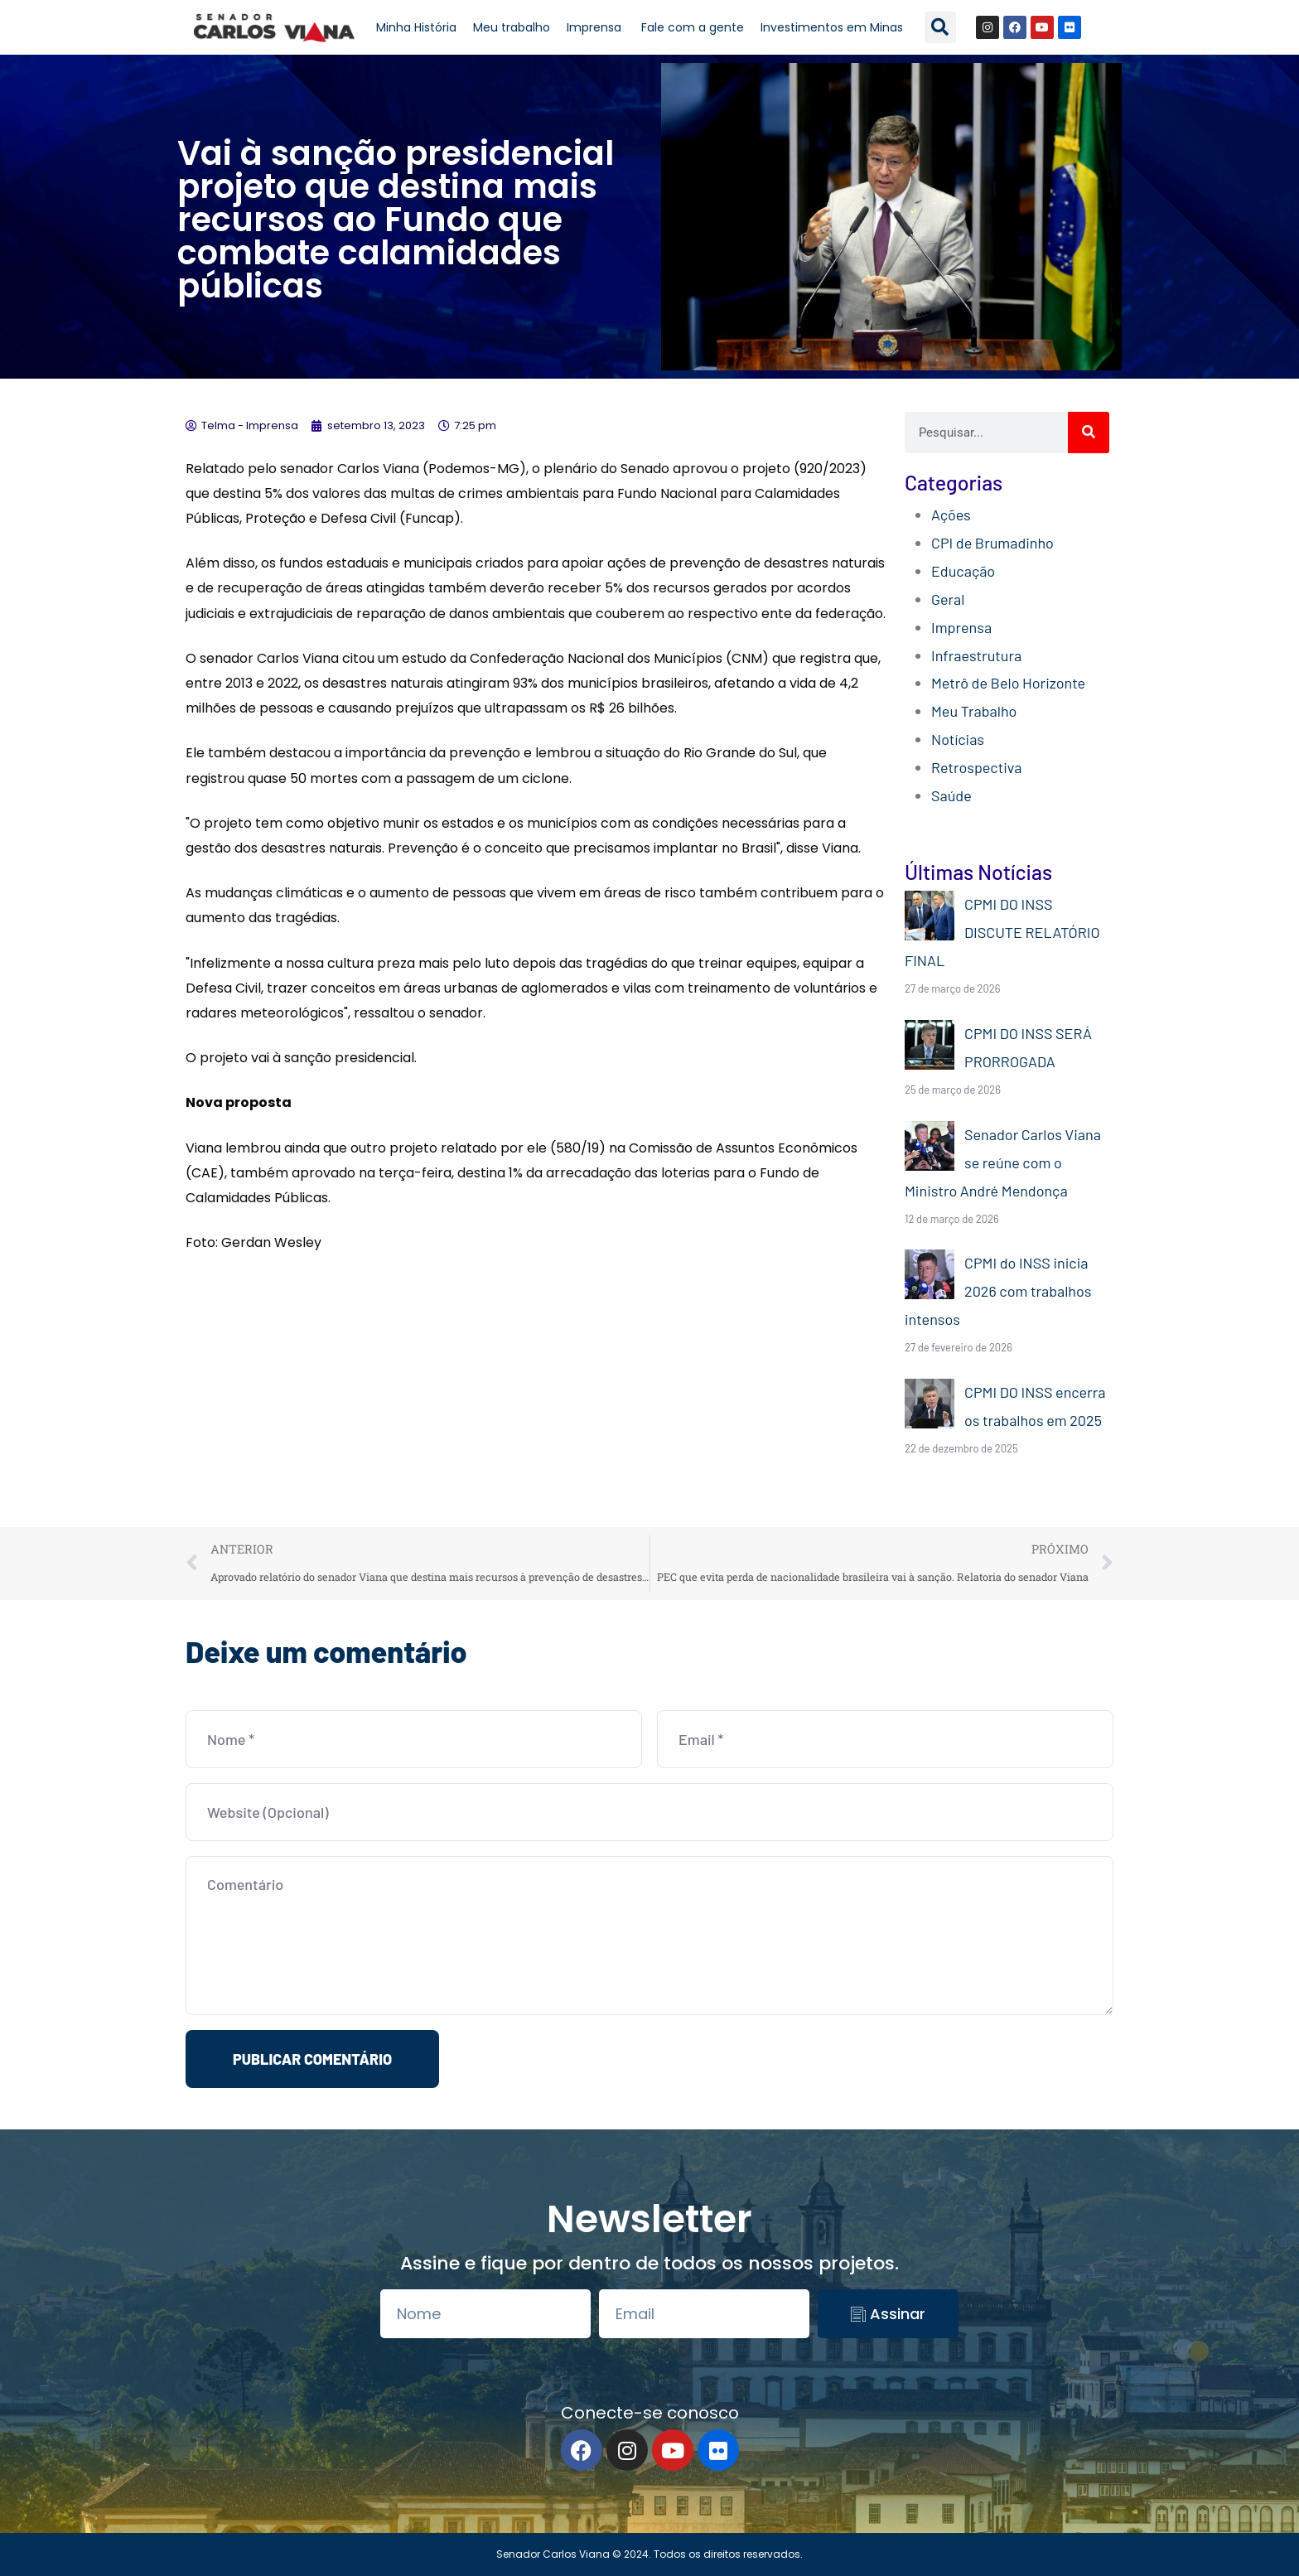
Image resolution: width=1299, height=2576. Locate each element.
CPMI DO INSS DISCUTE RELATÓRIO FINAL (1002, 932)
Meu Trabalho (974, 711)
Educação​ (963, 571)
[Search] (1088, 432)
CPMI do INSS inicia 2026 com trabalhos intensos (998, 1291)
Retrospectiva (976, 767)
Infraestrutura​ (976, 655)
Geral (947, 599)
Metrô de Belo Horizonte (1008, 683)
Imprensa (596, 27)
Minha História (416, 27)
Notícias (957, 739)
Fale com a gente (692, 27)
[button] (940, 27)
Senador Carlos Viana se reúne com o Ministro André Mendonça (1003, 1162)
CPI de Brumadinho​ (992, 543)
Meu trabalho (511, 27)
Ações (951, 514)
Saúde (951, 795)
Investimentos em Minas (832, 27)
